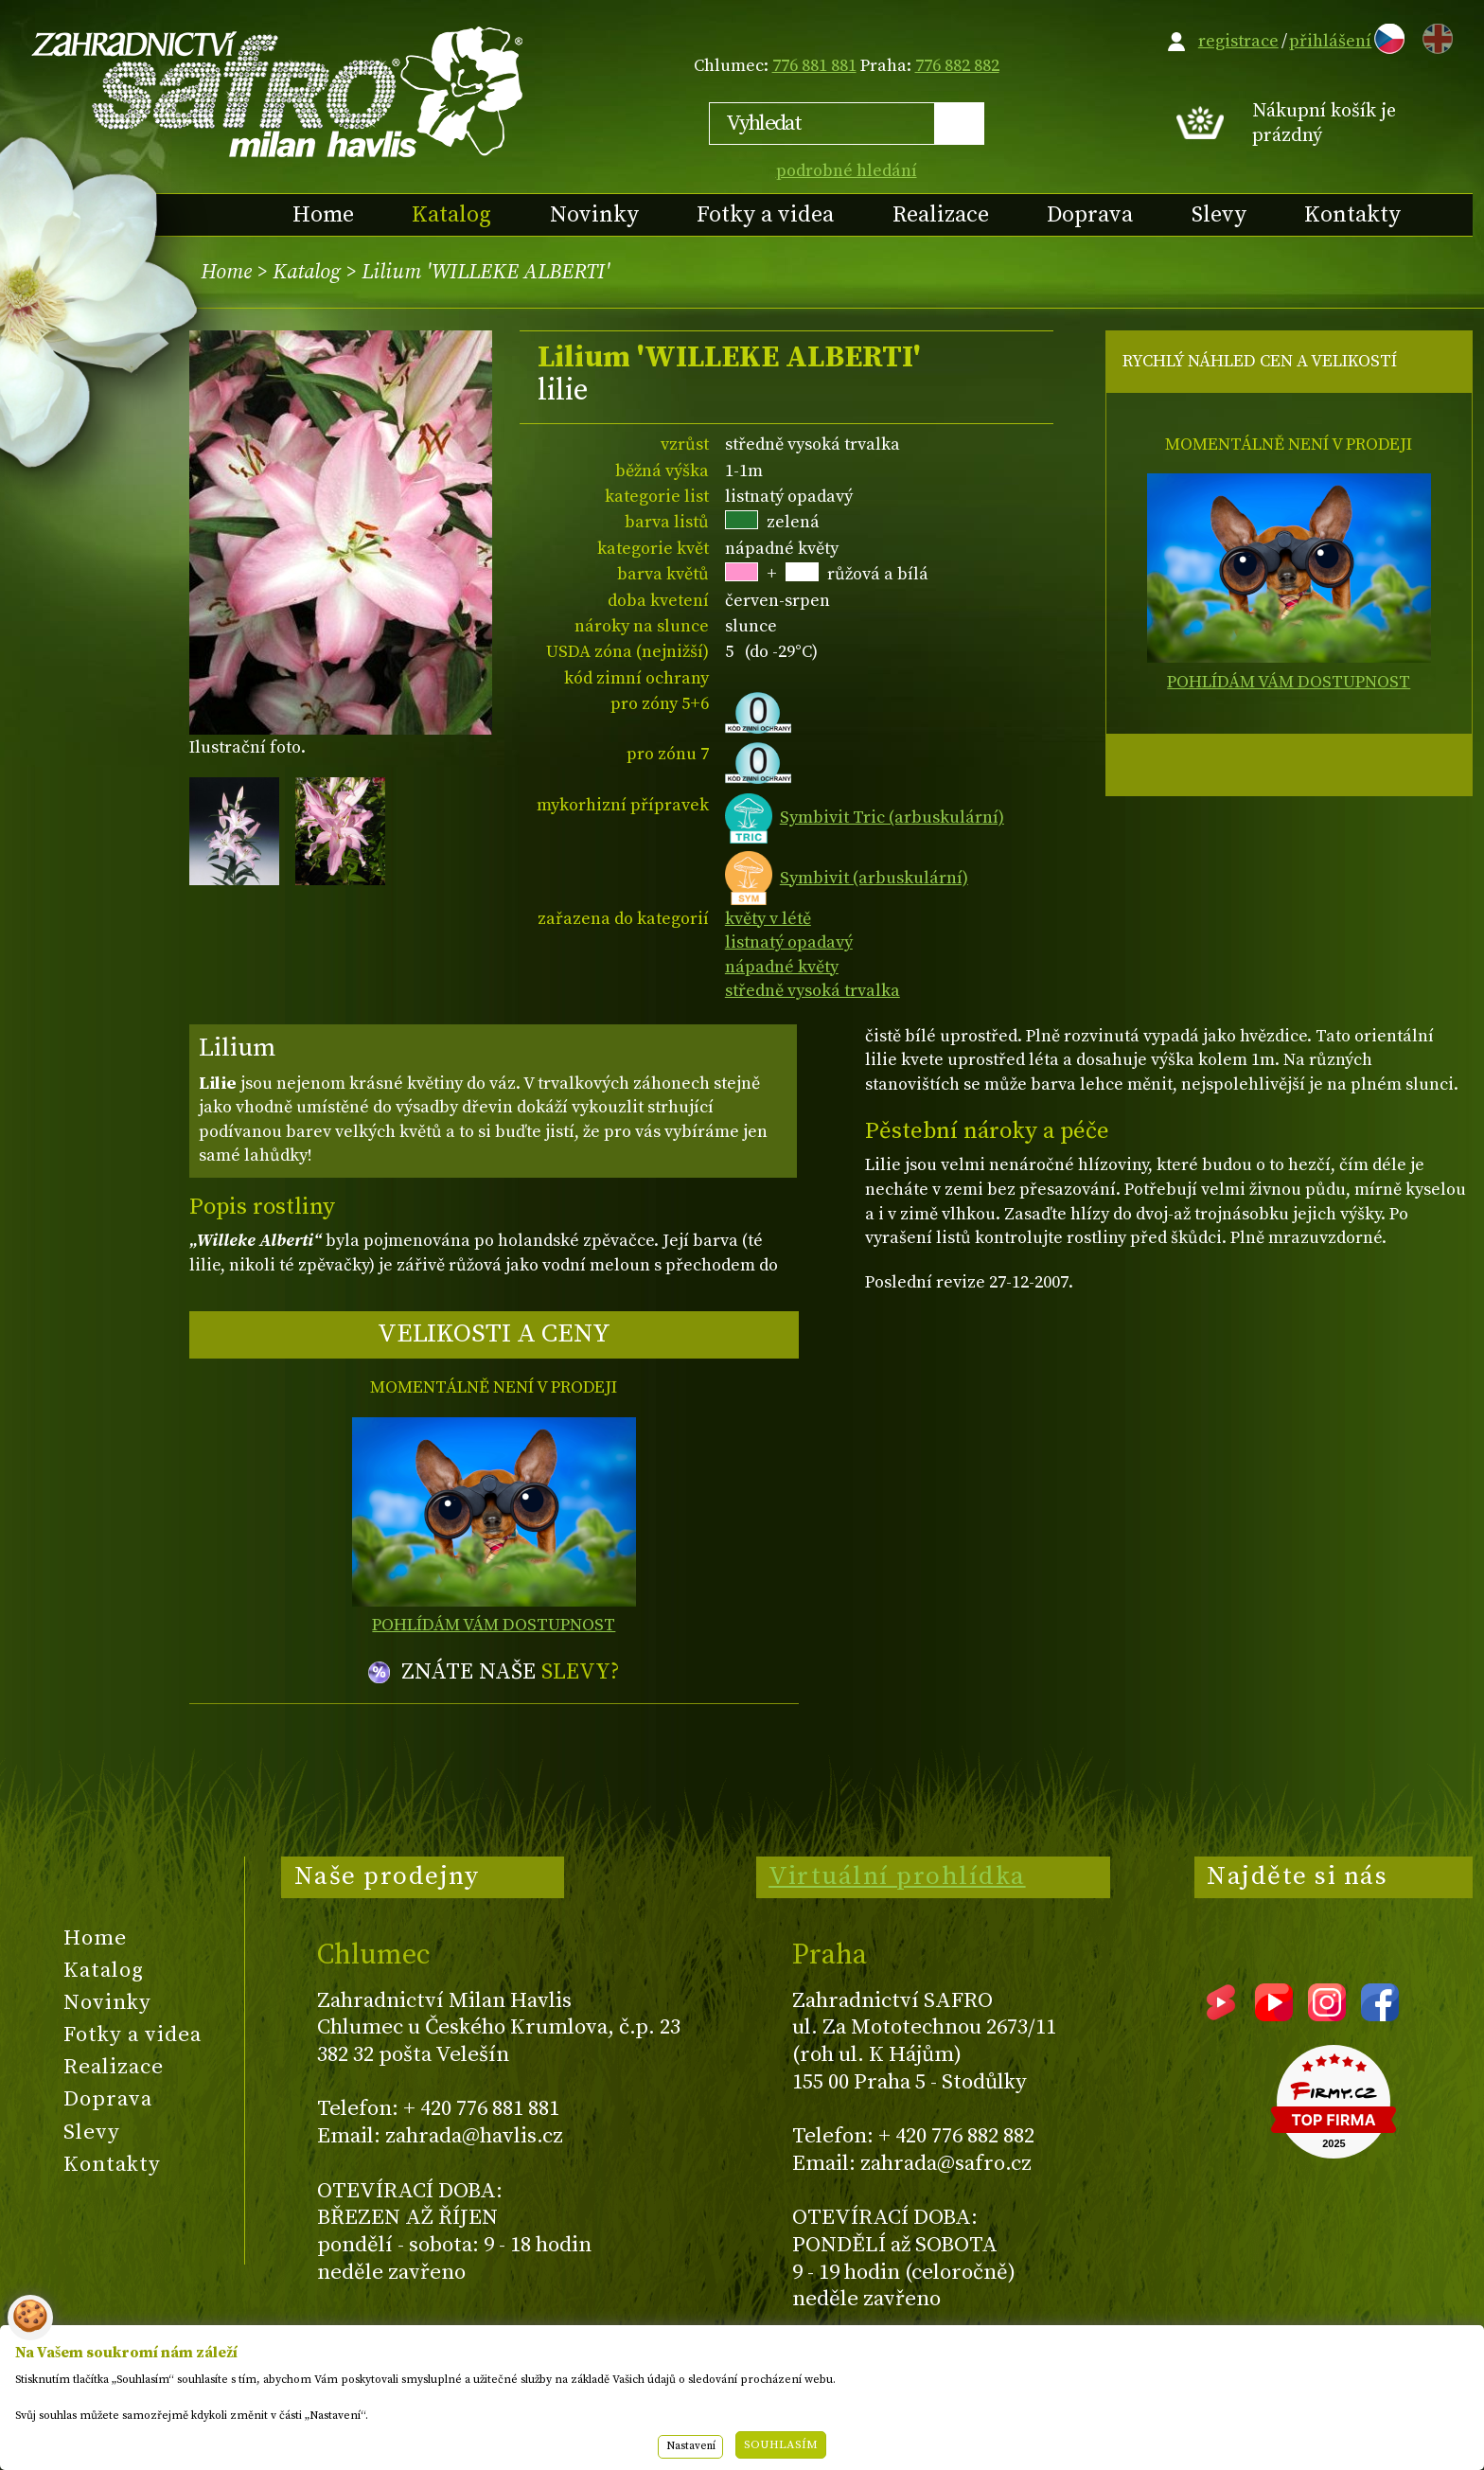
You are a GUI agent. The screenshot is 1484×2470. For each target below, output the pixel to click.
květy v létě (768, 919)
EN (1433, 35)
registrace (1238, 41)
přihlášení (1330, 41)
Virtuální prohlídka (897, 1876)
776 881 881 (814, 66)
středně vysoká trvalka (812, 991)
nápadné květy (782, 967)
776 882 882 (957, 66)
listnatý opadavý (789, 942)
